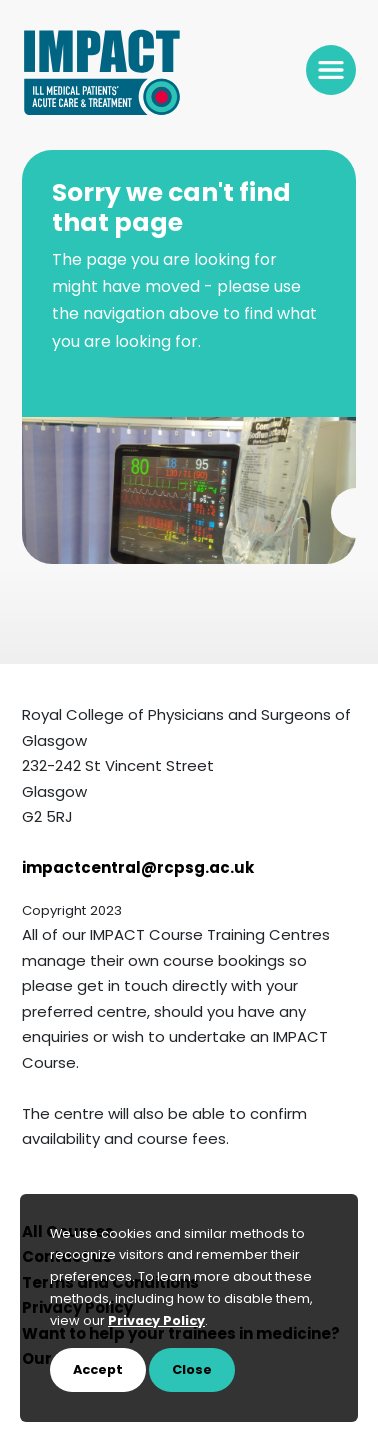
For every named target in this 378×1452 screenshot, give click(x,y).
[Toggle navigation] (331, 70)
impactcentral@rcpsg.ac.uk (138, 869)
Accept (98, 1370)
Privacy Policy (156, 1321)
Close (192, 1370)
